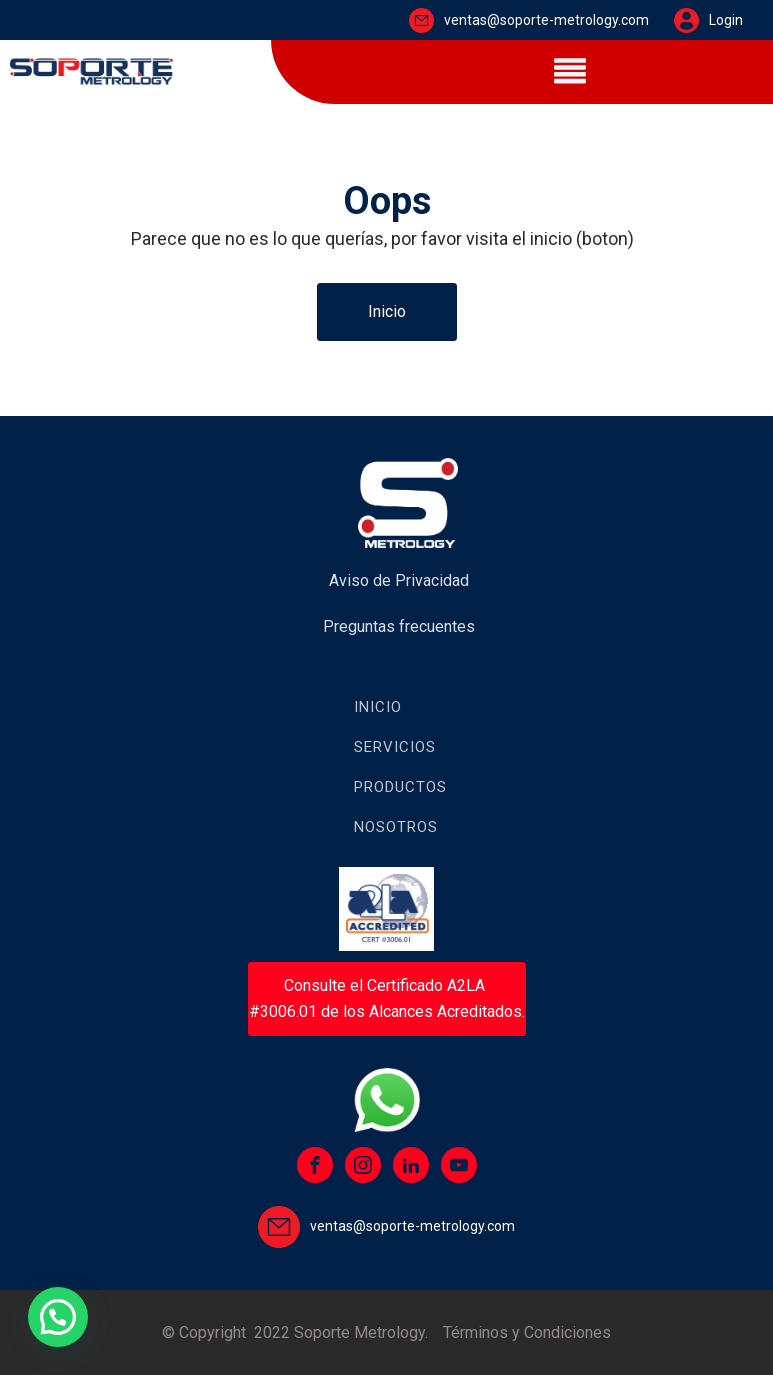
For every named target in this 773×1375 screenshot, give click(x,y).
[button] (58, 1317)
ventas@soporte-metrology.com (546, 20)
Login (726, 20)
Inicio (387, 311)
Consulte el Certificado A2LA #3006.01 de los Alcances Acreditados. (387, 998)
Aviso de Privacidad (399, 580)
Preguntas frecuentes (399, 626)
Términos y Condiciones (527, 1332)
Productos (400, 787)
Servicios (395, 747)
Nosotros (396, 827)
